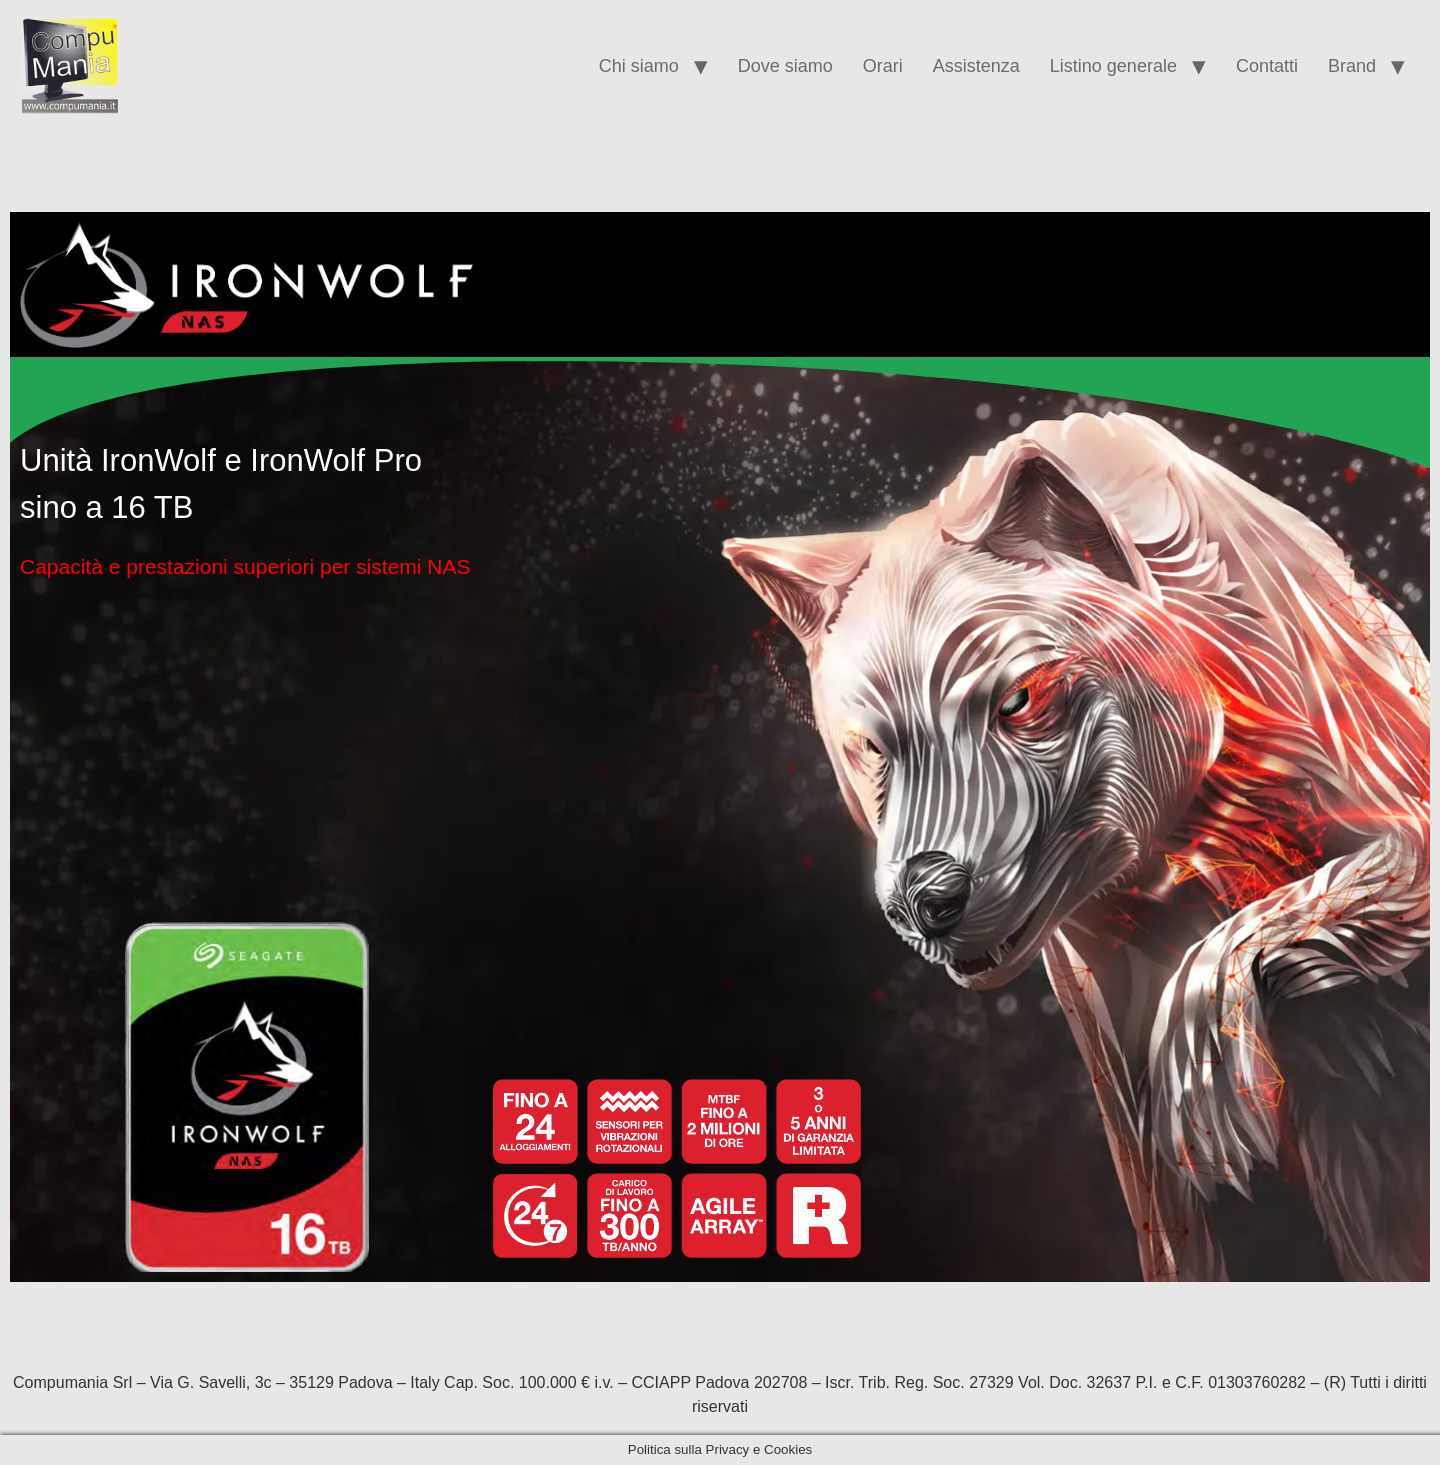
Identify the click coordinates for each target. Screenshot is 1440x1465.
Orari (883, 66)
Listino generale (1113, 66)
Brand (1352, 66)
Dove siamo (785, 66)
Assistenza (976, 66)
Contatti (1267, 66)
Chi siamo (639, 66)
